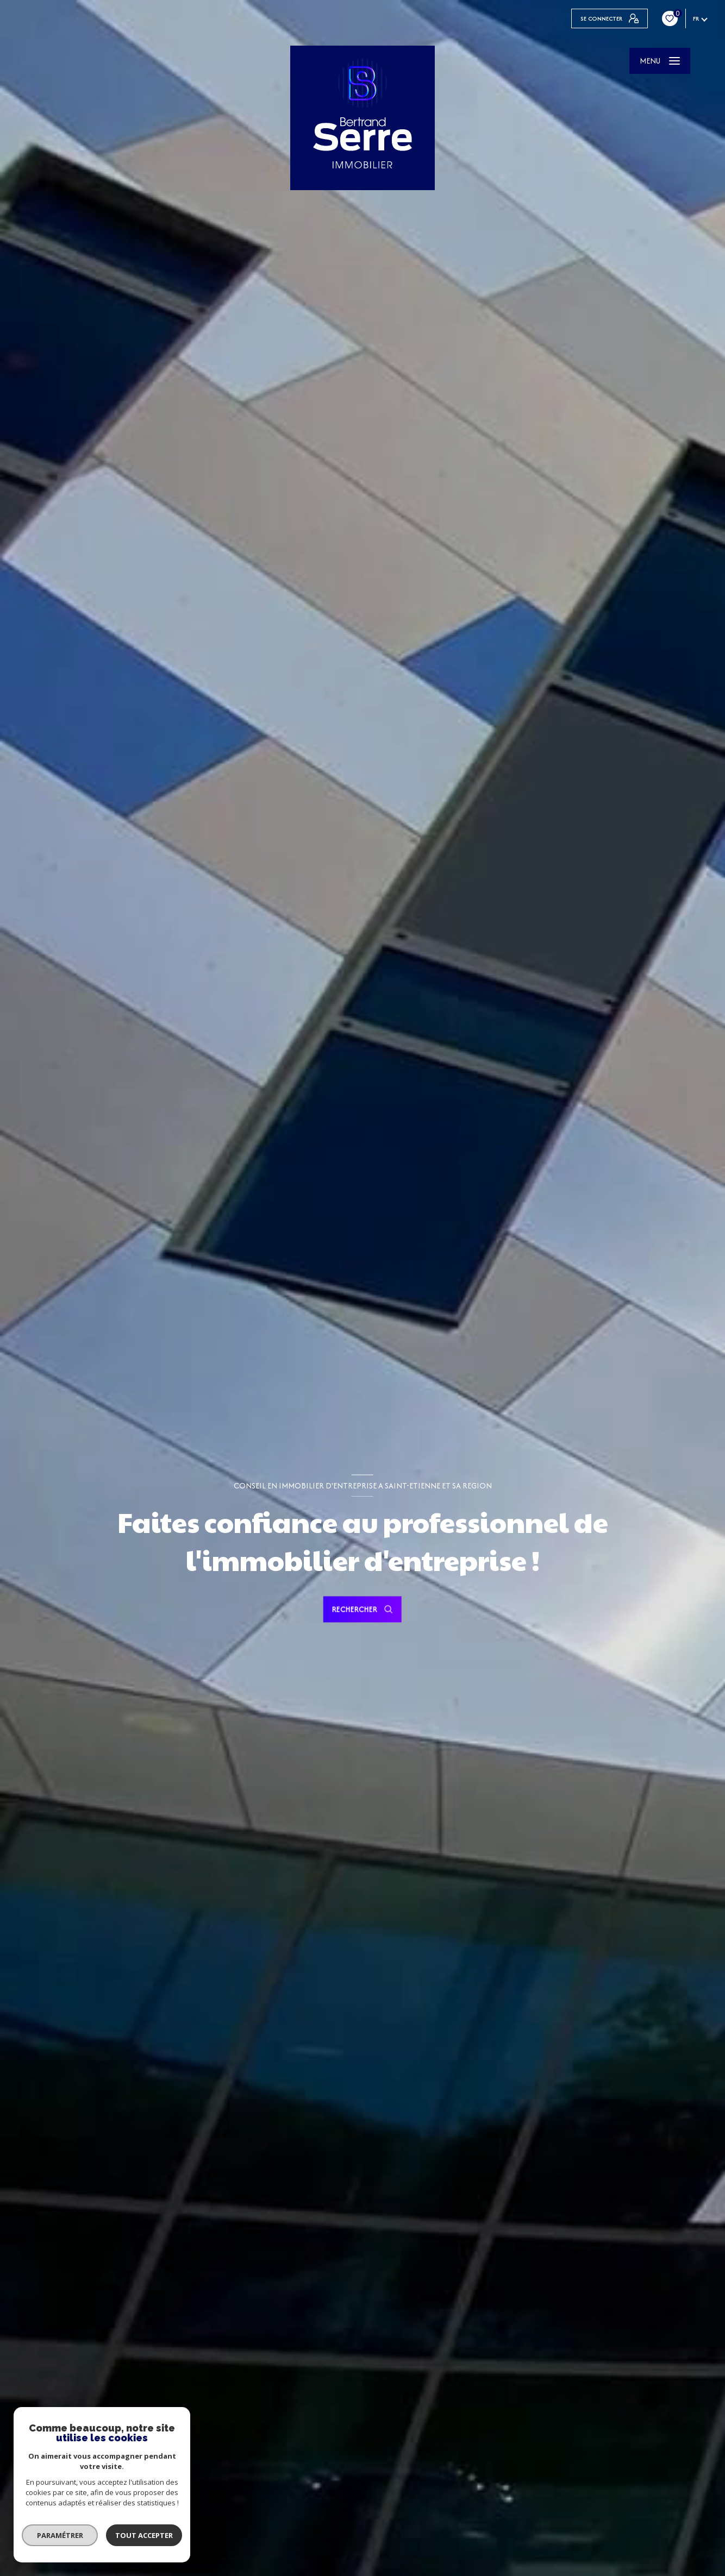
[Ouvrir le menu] (659, 61)
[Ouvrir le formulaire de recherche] (362, 1610)
